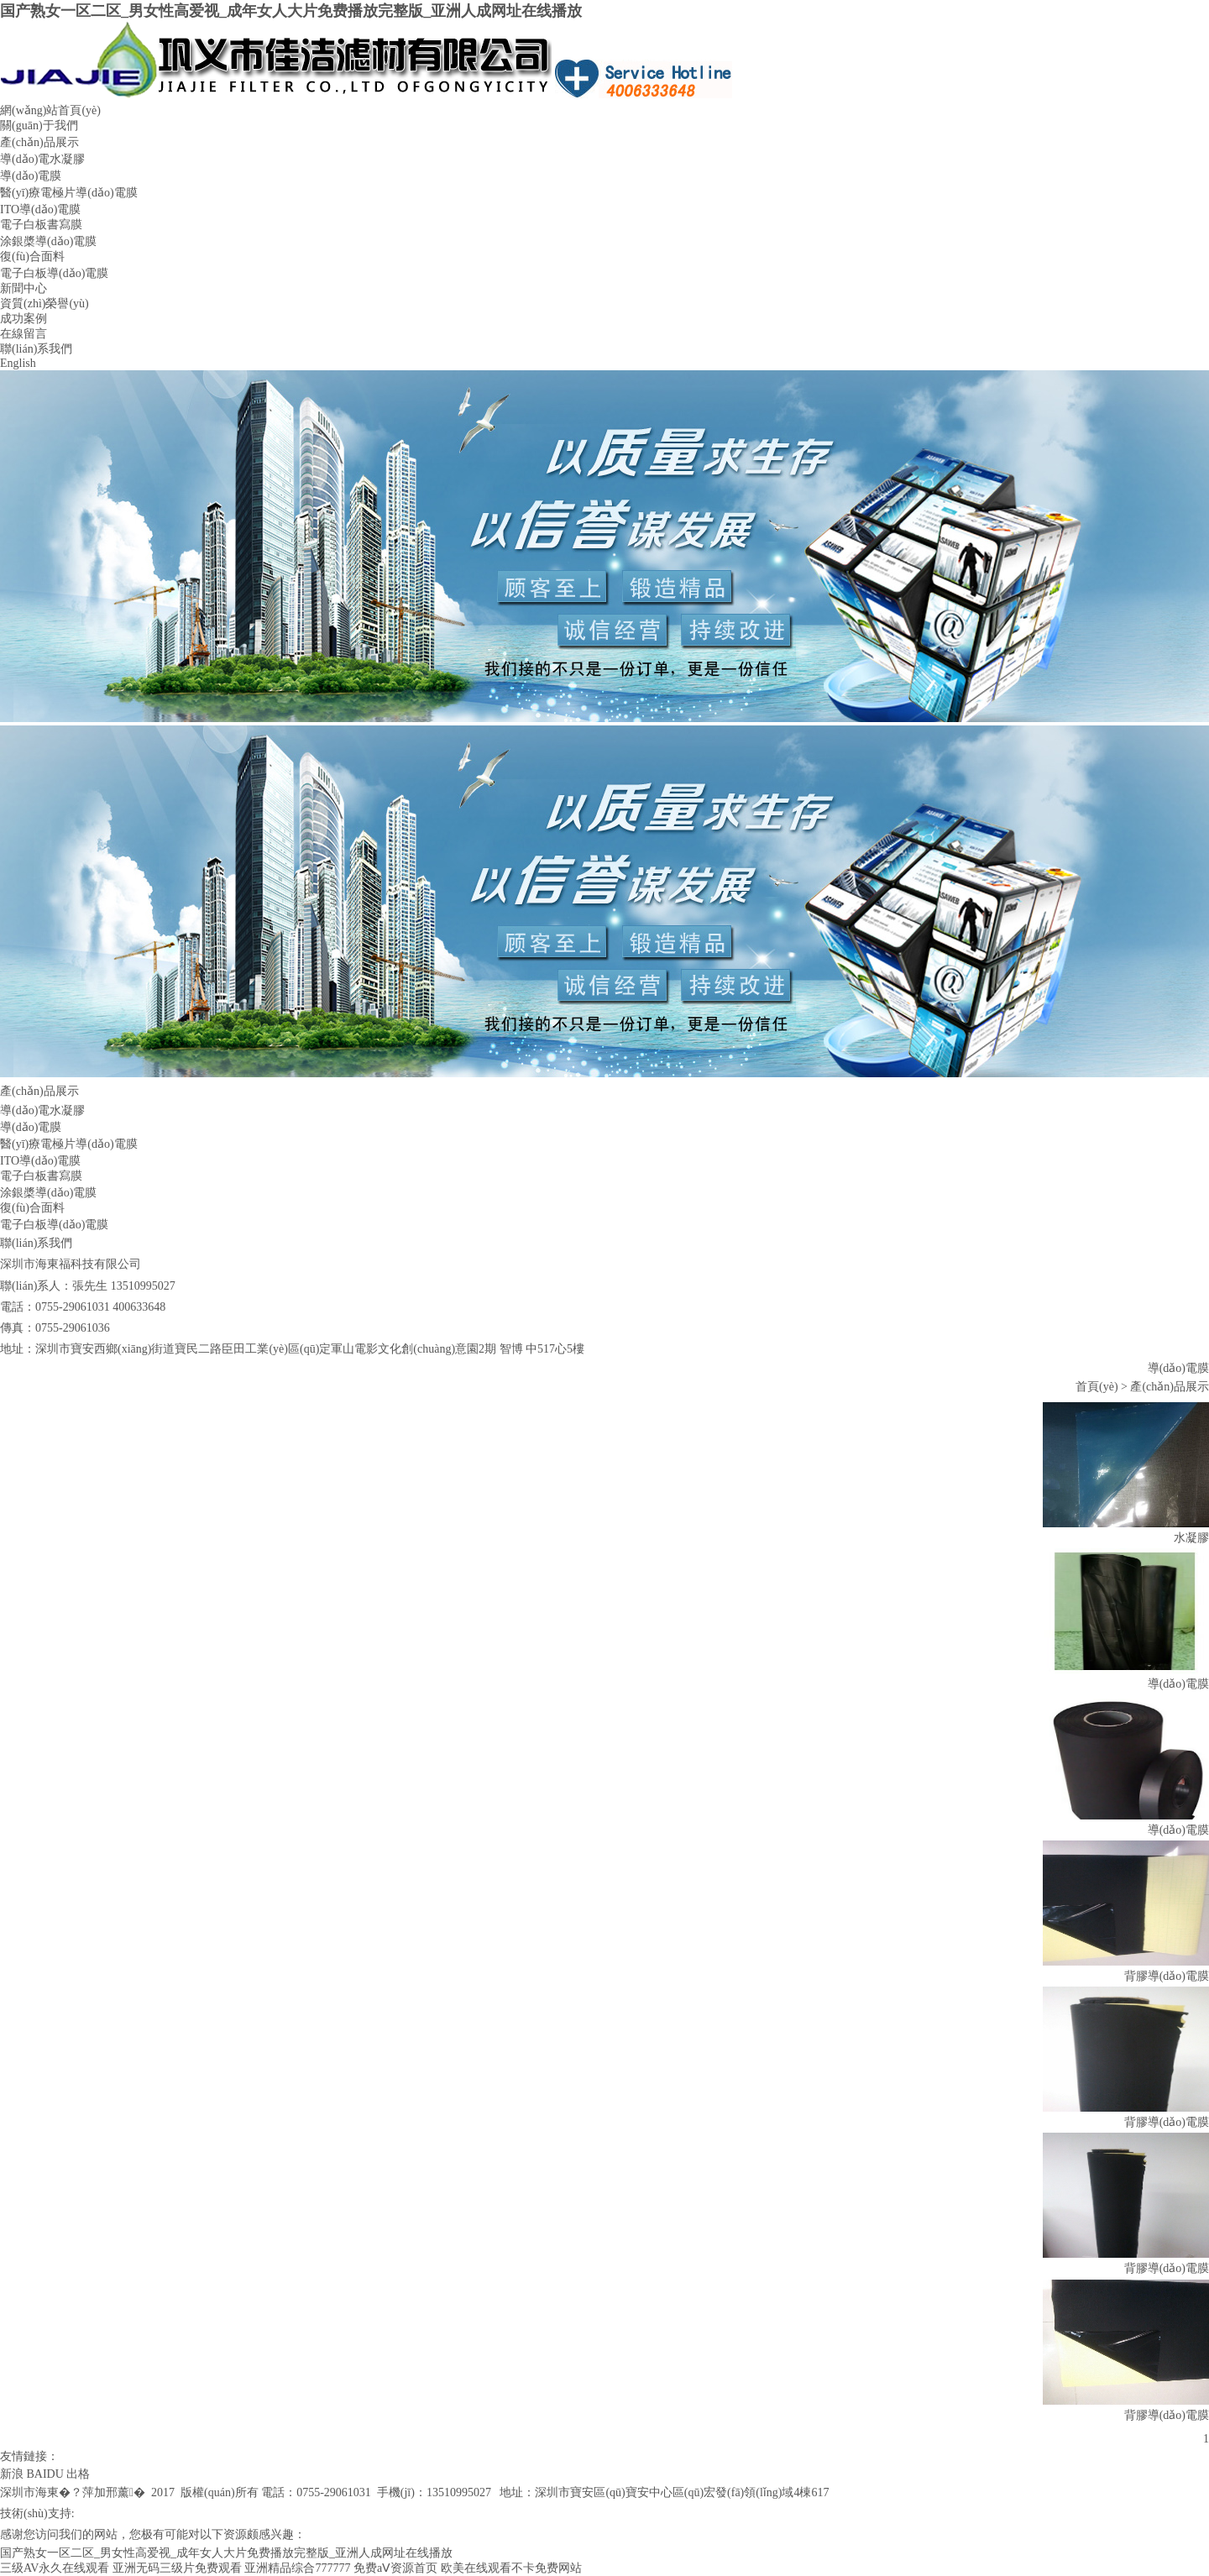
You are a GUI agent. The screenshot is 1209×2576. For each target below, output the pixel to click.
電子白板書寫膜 (41, 224)
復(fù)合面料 (32, 256)
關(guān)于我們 (39, 125)
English (18, 363)
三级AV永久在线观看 (54, 2568)
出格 (78, 2474)
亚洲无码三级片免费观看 (177, 2568)
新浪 (12, 2474)
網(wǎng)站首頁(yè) (50, 110)
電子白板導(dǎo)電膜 (54, 273)
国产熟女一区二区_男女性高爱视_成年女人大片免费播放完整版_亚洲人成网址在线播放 (291, 11)
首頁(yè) (1097, 1386)
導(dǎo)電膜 (30, 176)
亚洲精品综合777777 (297, 2568)
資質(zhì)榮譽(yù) (44, 303)
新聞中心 (23, 288)
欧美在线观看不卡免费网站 (511, 2568)
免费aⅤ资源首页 (395, 2568)
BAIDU (45, 2474)
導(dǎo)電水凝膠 (42, 159)
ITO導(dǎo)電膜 (40, 209)
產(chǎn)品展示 (39, 142)
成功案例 (23, 318)
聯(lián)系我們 (36, 349)
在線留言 (23, 333)
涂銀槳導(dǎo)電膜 (48, 241)
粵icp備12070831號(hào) (161, 2513)
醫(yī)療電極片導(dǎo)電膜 (69, 192)
